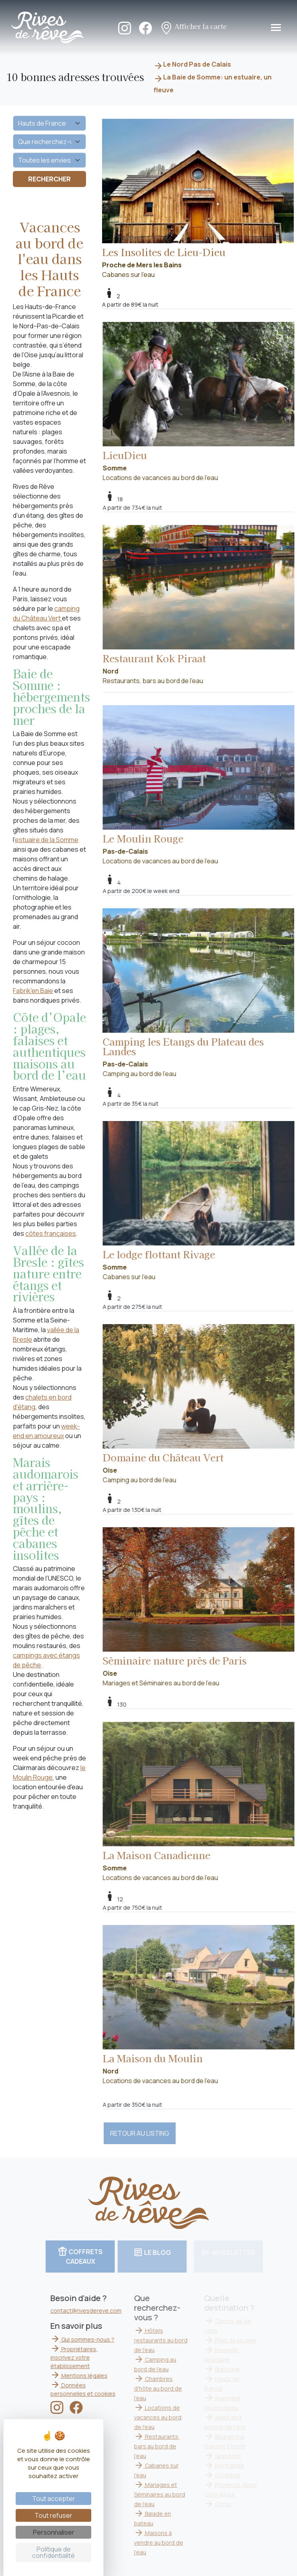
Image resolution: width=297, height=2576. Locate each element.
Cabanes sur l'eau (198, 199)
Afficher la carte (193, 27)
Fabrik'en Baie (33, 990)
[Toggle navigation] (276, 27)
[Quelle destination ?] (49, 123)
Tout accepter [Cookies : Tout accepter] (53, 2498)
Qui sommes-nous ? (93, 2339)
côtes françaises (50, 1233)
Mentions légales (90, 2375)
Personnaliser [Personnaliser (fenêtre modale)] (53, 2532)
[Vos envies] (49, 160)
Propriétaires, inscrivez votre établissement (85, 2357)
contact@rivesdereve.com (97, 2310)
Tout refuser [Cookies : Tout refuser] (53, 2515)
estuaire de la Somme (46, 839)
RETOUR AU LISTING (139, 2133)
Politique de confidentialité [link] (53, 2552)
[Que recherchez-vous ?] (49, 141)
